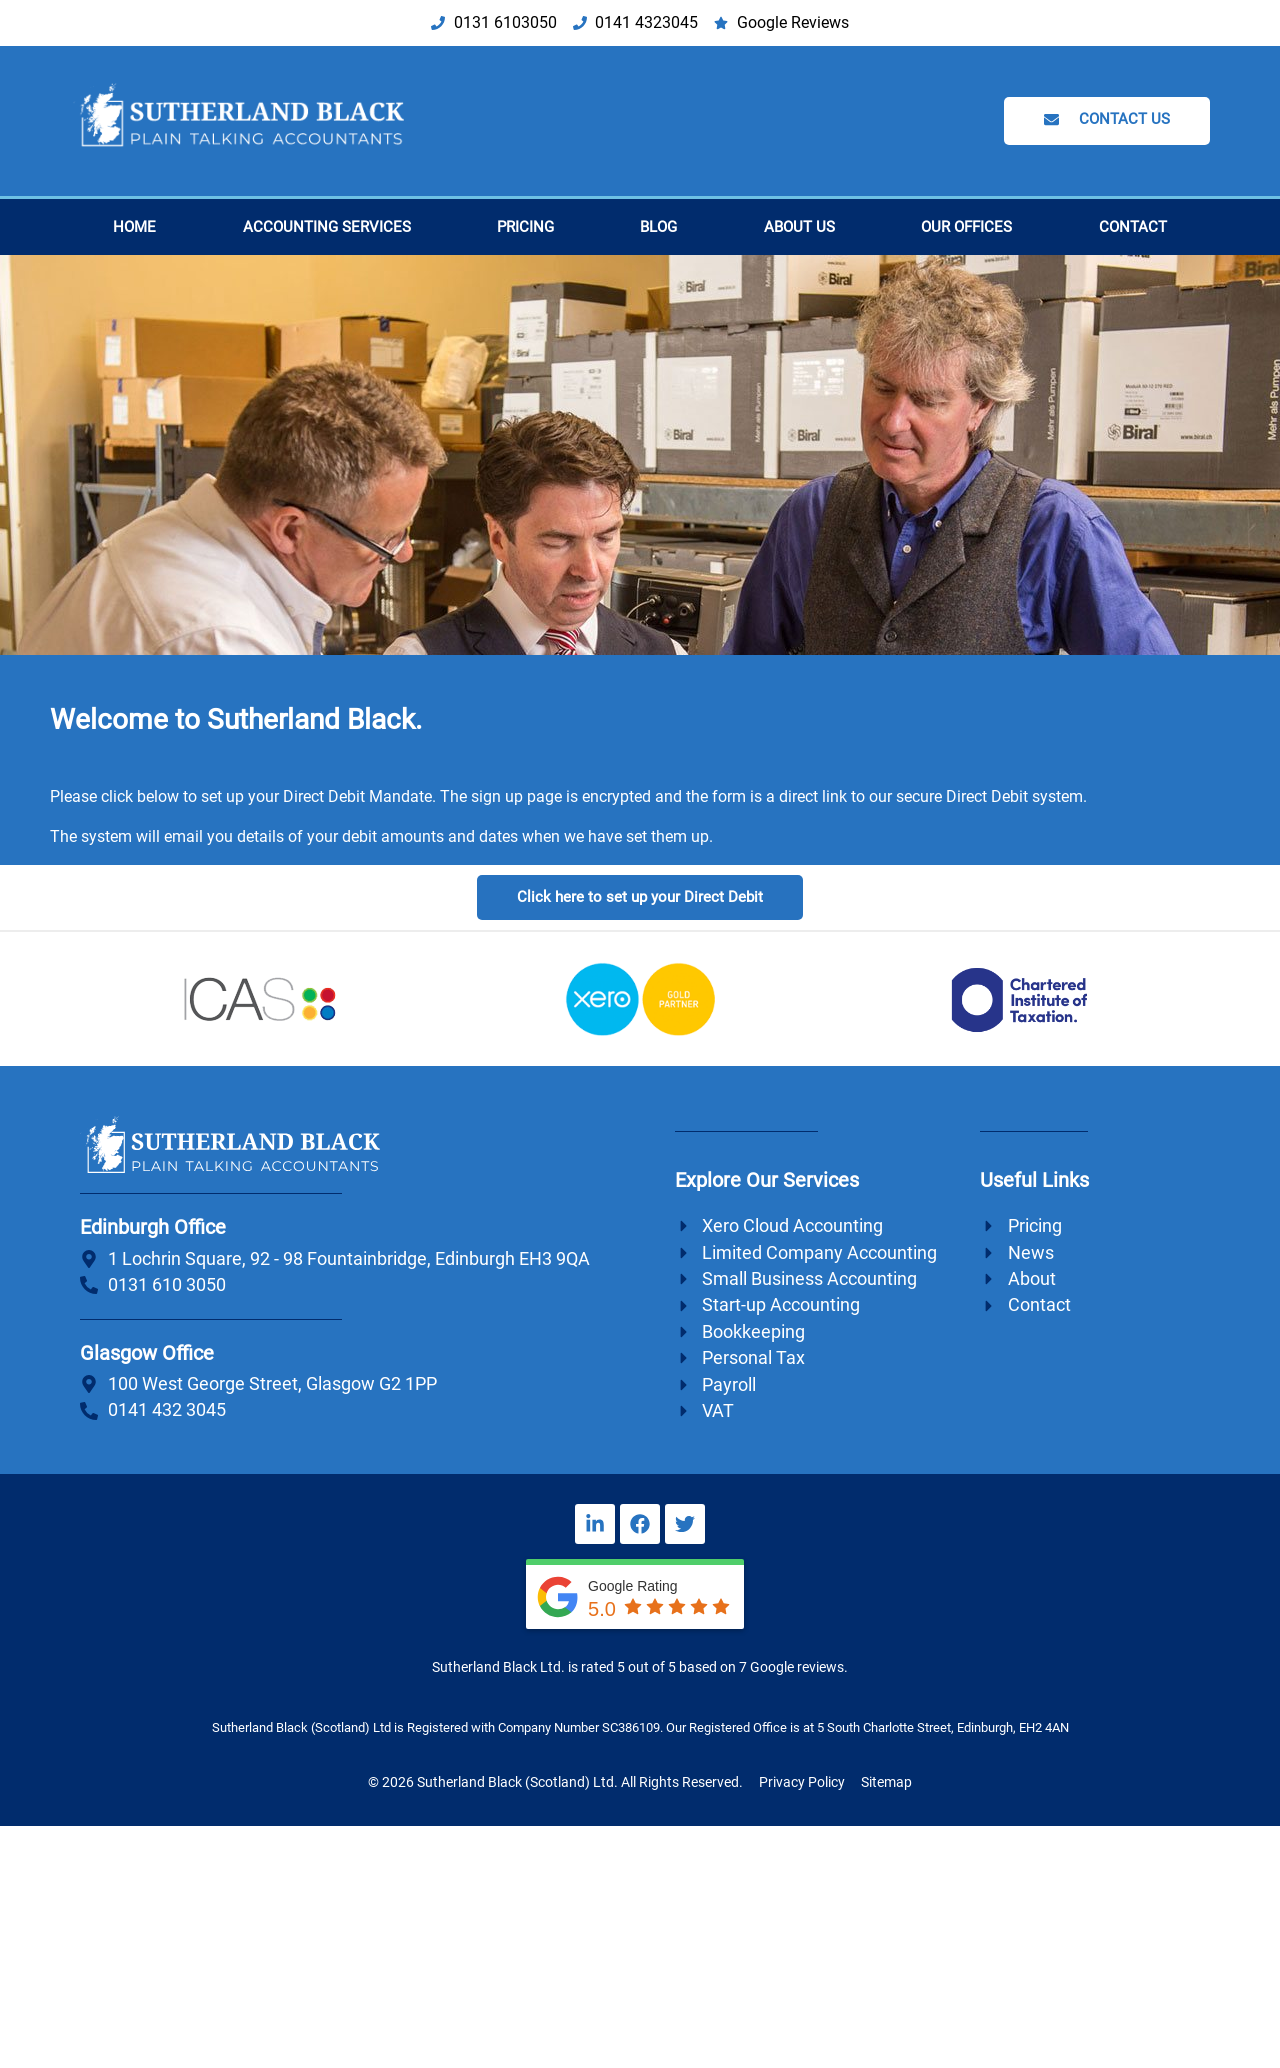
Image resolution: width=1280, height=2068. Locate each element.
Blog (658, 227)
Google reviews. (799, 1667)
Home (134, 227)
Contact (1133, 227)
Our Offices (966, 227)
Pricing (525, 227)
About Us (799, 227)
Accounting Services (327, 227)
